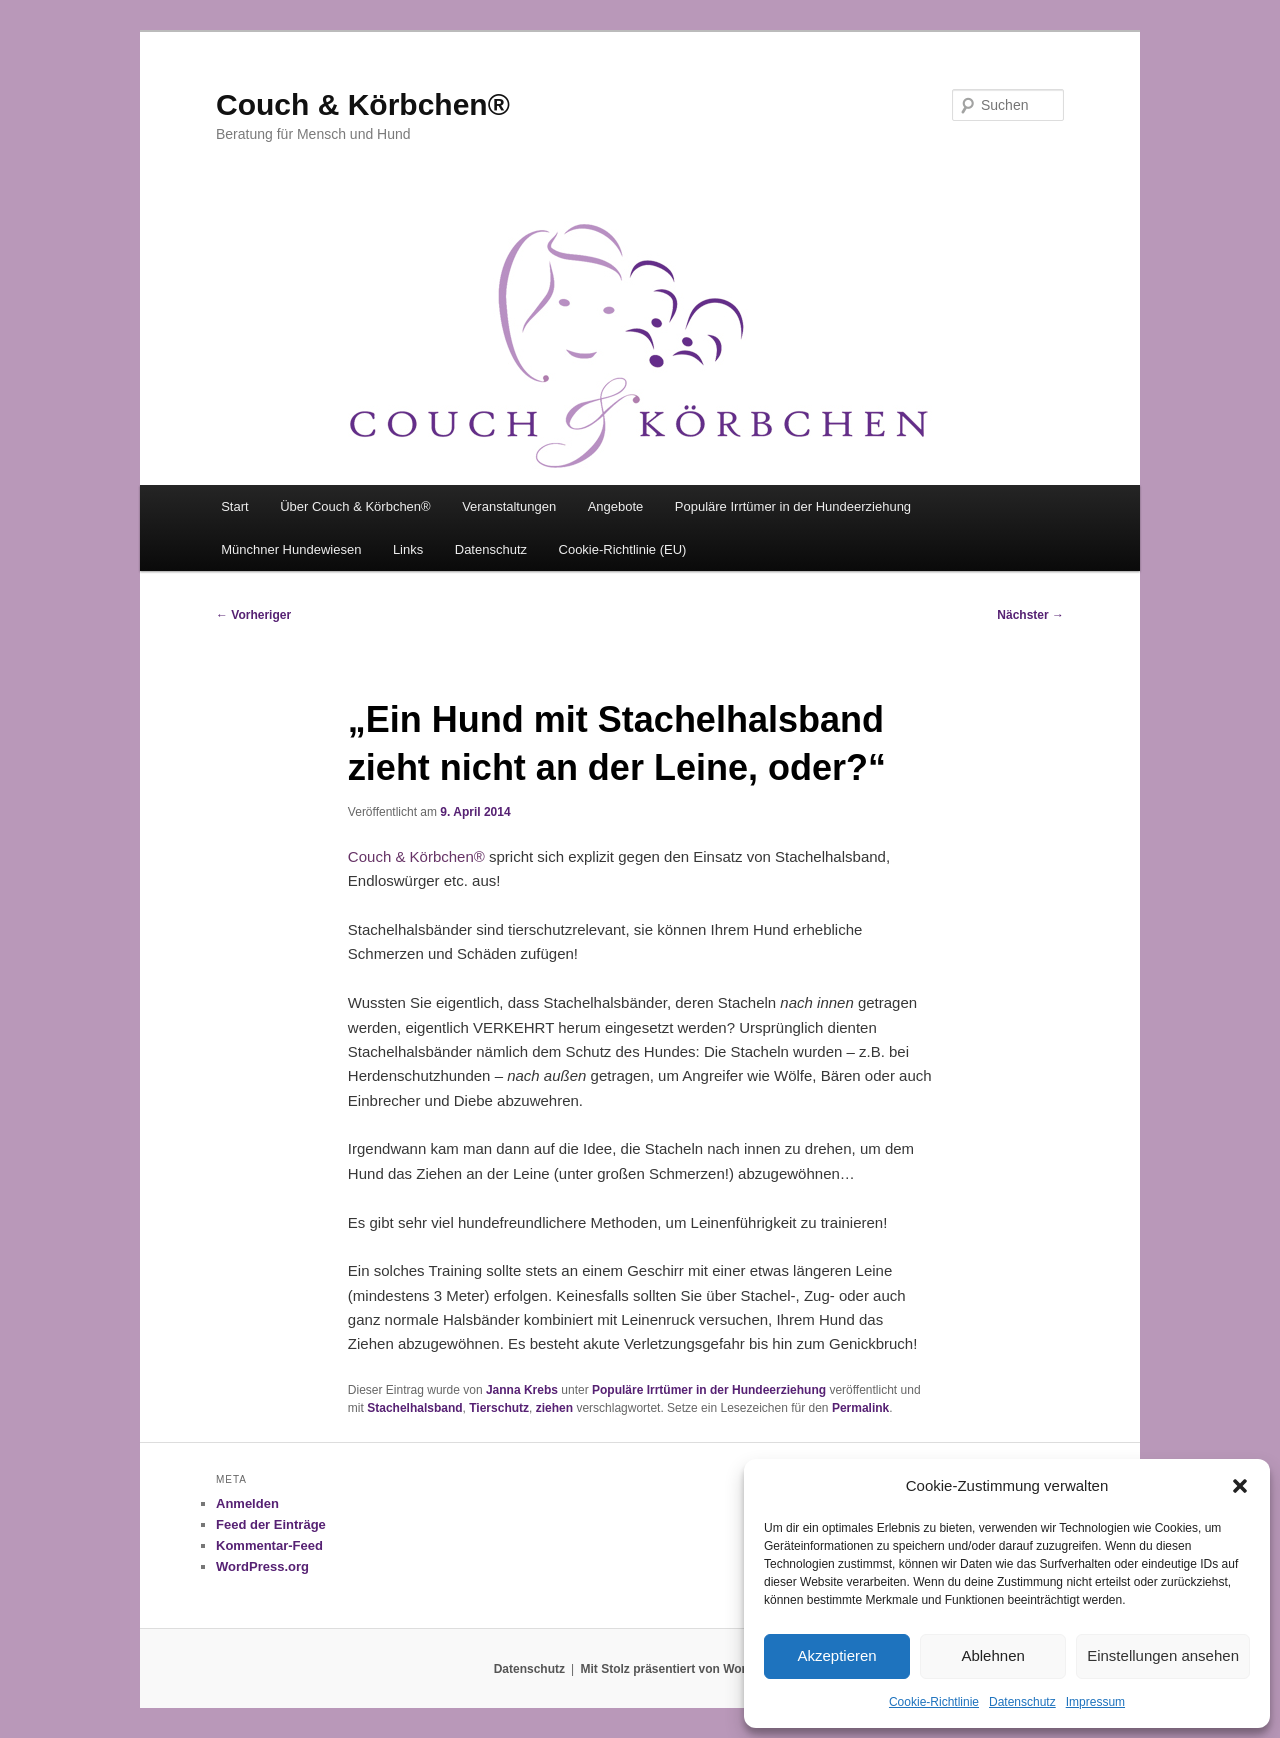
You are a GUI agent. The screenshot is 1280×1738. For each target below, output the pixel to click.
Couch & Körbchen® (363, 104)
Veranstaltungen (509, 506)
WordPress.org (262, 1566)
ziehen (554, 1408)
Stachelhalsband (414, 1408)
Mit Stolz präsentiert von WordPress (683, 1669)
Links (408, 549)
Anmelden (247, 1503)
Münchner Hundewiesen (291, 549)
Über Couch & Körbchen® (355, 506)
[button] (1240, 1486)
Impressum (1095, 1702)
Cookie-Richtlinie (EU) (623, 549)
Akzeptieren (836, 1655)
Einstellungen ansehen (1163, 1655)
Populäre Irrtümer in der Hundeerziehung (793, 506)
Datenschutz (1022, 1702)
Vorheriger (253, 615)
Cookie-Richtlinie (934, 1702)
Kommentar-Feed (269, 1545)
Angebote (616, 506)
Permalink (860, 1408)
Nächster (1030, 615)
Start (234, 506)
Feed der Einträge (271, 1524)
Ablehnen (992, 1655)
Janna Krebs (522, 1390)
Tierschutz (499, 1408)
